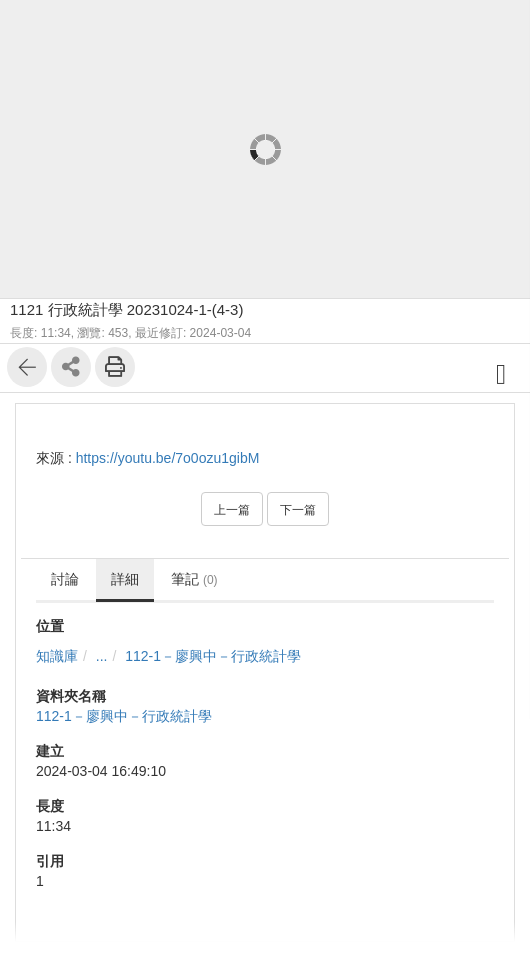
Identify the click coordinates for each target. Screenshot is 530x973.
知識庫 (57, 656)
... (102, 656)
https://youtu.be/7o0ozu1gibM (168, 458)
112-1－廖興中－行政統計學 (213, 656)
